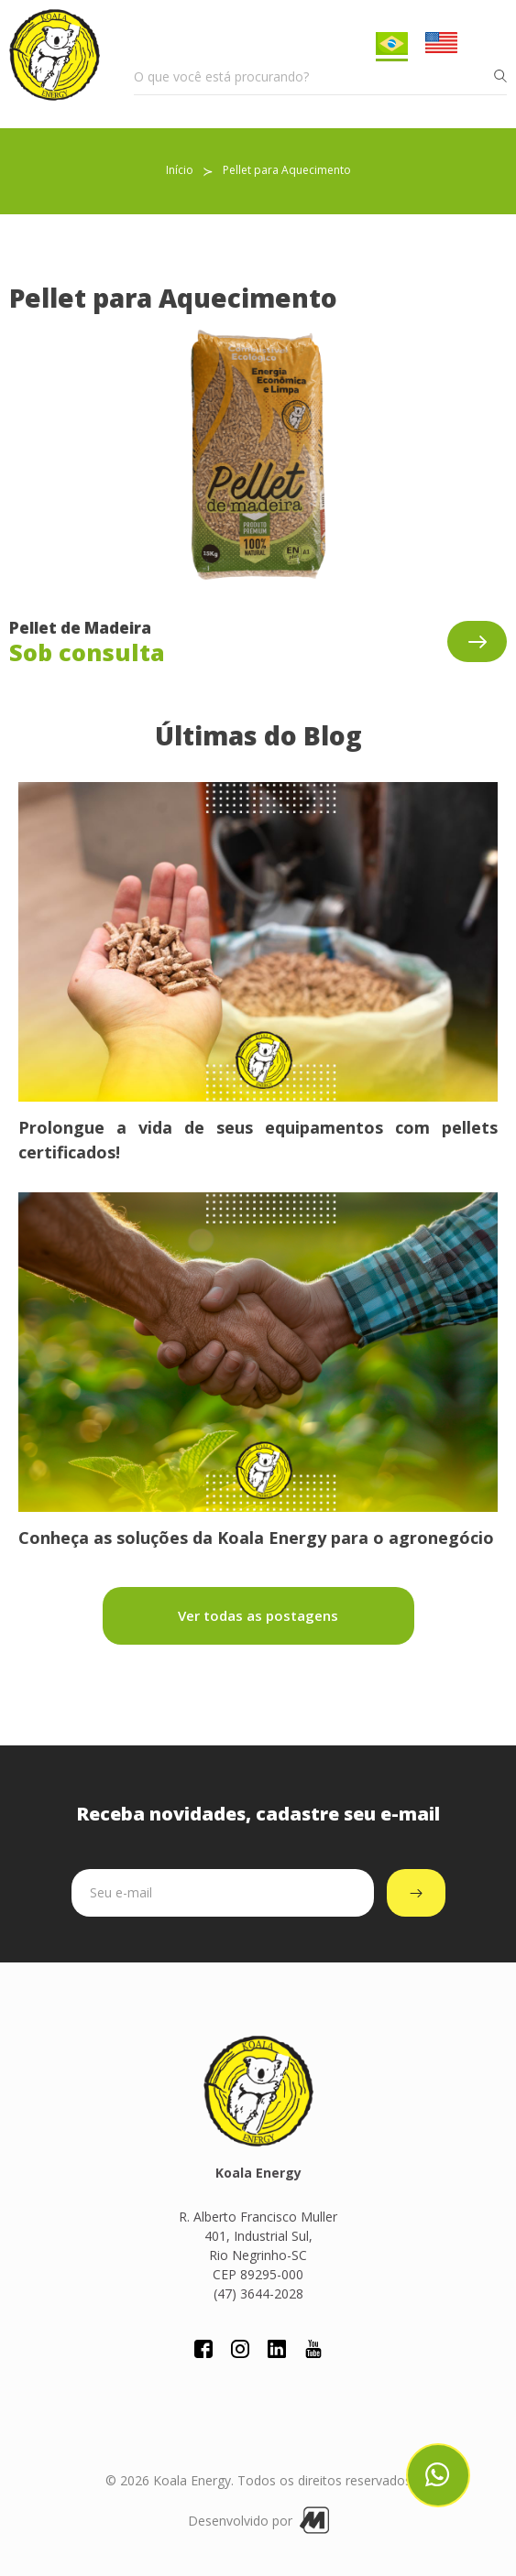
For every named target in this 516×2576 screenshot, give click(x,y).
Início (179, 170)
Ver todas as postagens (258, 1615)
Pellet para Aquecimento (287, 170)
